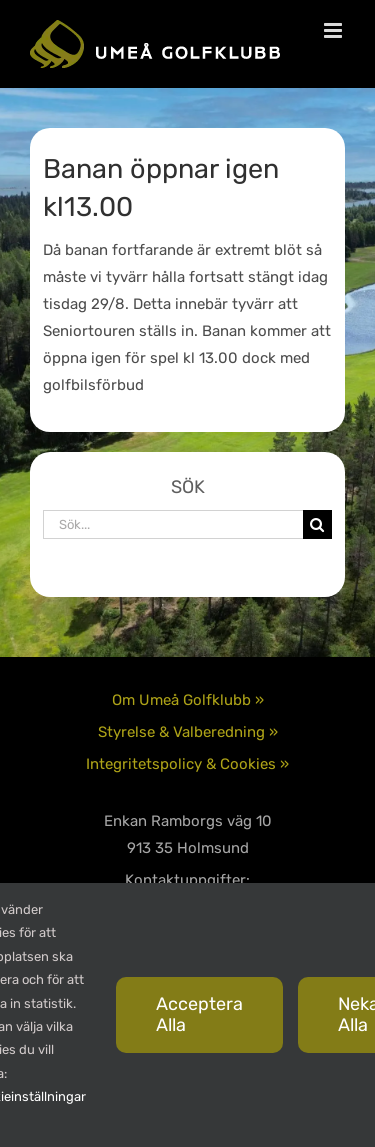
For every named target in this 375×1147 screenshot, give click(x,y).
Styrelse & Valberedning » (188, 732)
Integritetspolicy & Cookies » (187, 764)
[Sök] (317, 524)
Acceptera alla (199, 1014)
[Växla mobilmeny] (334, 30)
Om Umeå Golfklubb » (188, 700)
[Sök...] (173, 524)
